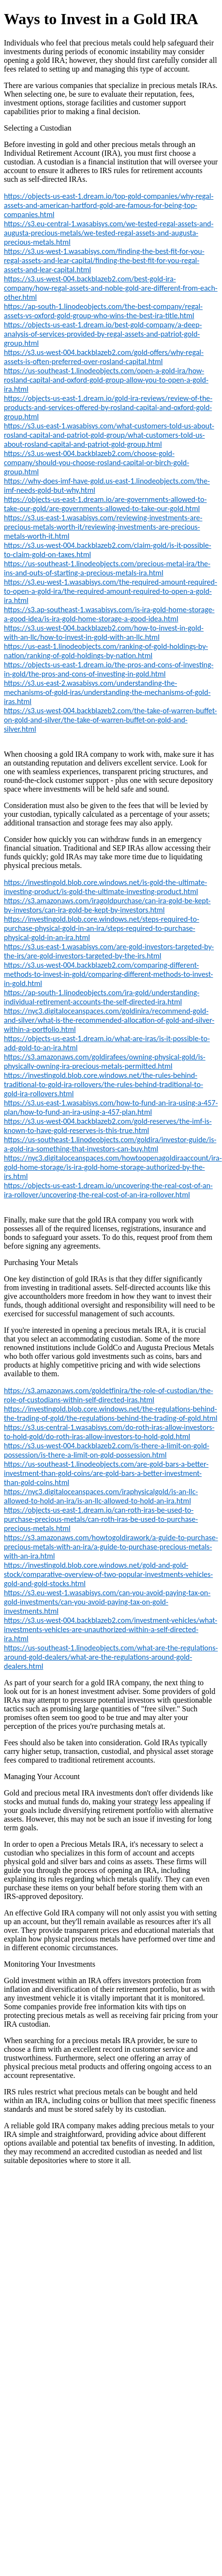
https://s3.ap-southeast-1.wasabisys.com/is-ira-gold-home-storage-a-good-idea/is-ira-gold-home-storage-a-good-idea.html (109, 614)
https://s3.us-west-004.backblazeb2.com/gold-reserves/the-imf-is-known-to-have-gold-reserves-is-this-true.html (108, 1126)
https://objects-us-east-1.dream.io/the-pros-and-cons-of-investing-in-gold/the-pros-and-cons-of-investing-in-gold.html (108, 669)
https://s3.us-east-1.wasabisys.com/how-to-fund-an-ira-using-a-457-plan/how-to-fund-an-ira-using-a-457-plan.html (111, 1107)
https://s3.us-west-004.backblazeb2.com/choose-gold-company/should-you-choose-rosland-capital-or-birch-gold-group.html (96, 462)
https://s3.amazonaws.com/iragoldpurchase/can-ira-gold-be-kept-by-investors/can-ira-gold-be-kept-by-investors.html (107, 905)
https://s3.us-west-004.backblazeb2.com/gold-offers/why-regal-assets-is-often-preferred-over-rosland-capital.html (104, 357)
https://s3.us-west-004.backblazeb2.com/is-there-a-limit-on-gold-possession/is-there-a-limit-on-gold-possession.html (106, 1450)
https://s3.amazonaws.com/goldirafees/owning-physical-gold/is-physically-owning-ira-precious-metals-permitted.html (105, 1061)
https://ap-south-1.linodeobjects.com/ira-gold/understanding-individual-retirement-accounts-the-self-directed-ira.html (101, 997)
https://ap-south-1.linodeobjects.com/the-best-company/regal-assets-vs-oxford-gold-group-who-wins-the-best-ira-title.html (103, 311)
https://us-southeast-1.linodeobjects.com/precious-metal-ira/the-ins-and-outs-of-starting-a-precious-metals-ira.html (107, 568)
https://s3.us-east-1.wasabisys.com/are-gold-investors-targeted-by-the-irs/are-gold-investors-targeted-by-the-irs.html (109, 951)
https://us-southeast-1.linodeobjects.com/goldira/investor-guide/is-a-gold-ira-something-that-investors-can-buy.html (110, 1144)
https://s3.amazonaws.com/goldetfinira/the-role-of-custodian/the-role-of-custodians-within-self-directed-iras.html (108, 1395)
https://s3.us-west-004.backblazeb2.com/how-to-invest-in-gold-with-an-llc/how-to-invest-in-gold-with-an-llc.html (104, 632)
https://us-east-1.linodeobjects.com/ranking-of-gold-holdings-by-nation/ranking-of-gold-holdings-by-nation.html (106, 651)
